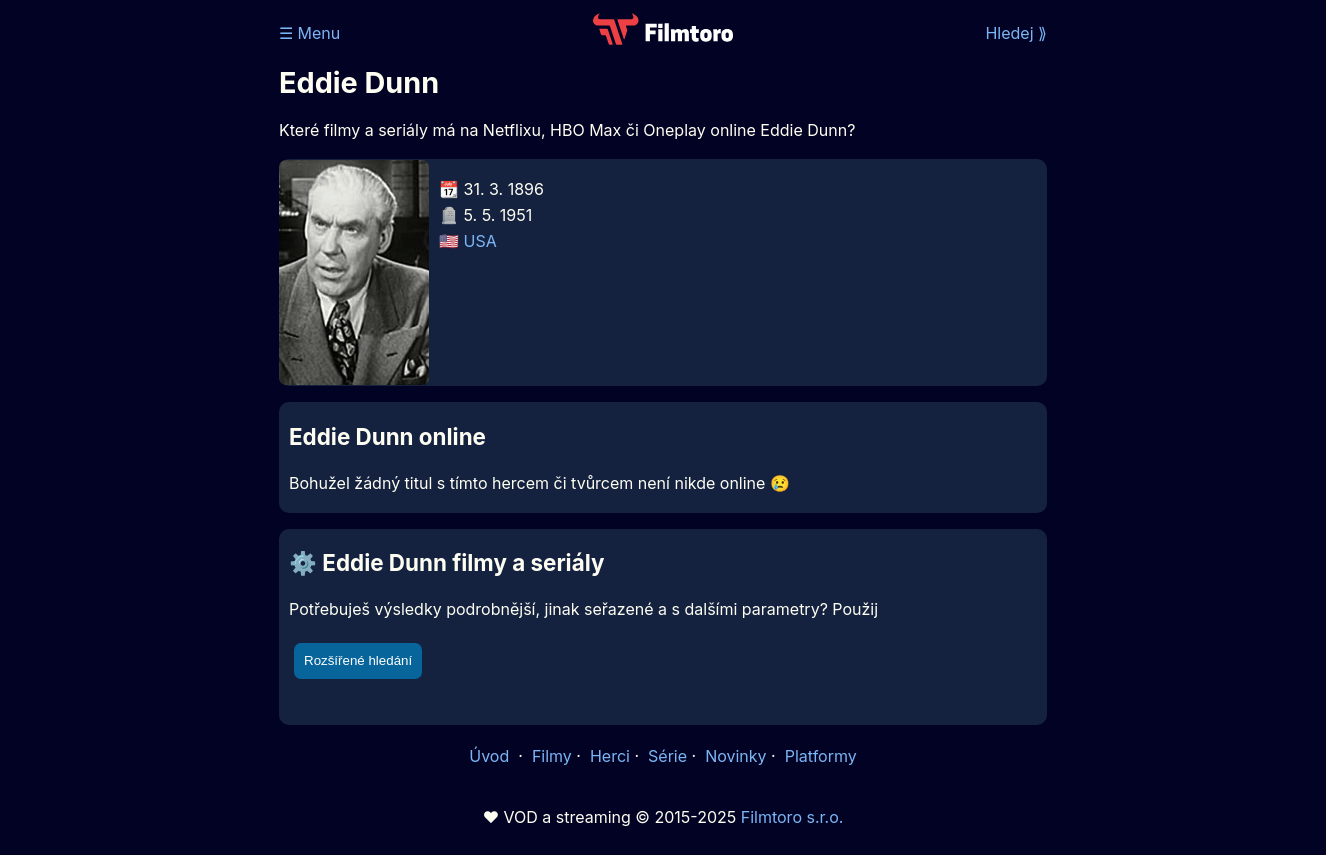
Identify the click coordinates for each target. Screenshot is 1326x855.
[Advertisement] (134, 308)
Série (667, 756)
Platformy (821, 756)
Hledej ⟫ (1016, 33)
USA (480, 241)
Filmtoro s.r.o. (792, 817)
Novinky (735, 756)
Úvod (491, 756)
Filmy (552, 756)
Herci (610, 756)
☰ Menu (309, 33)
